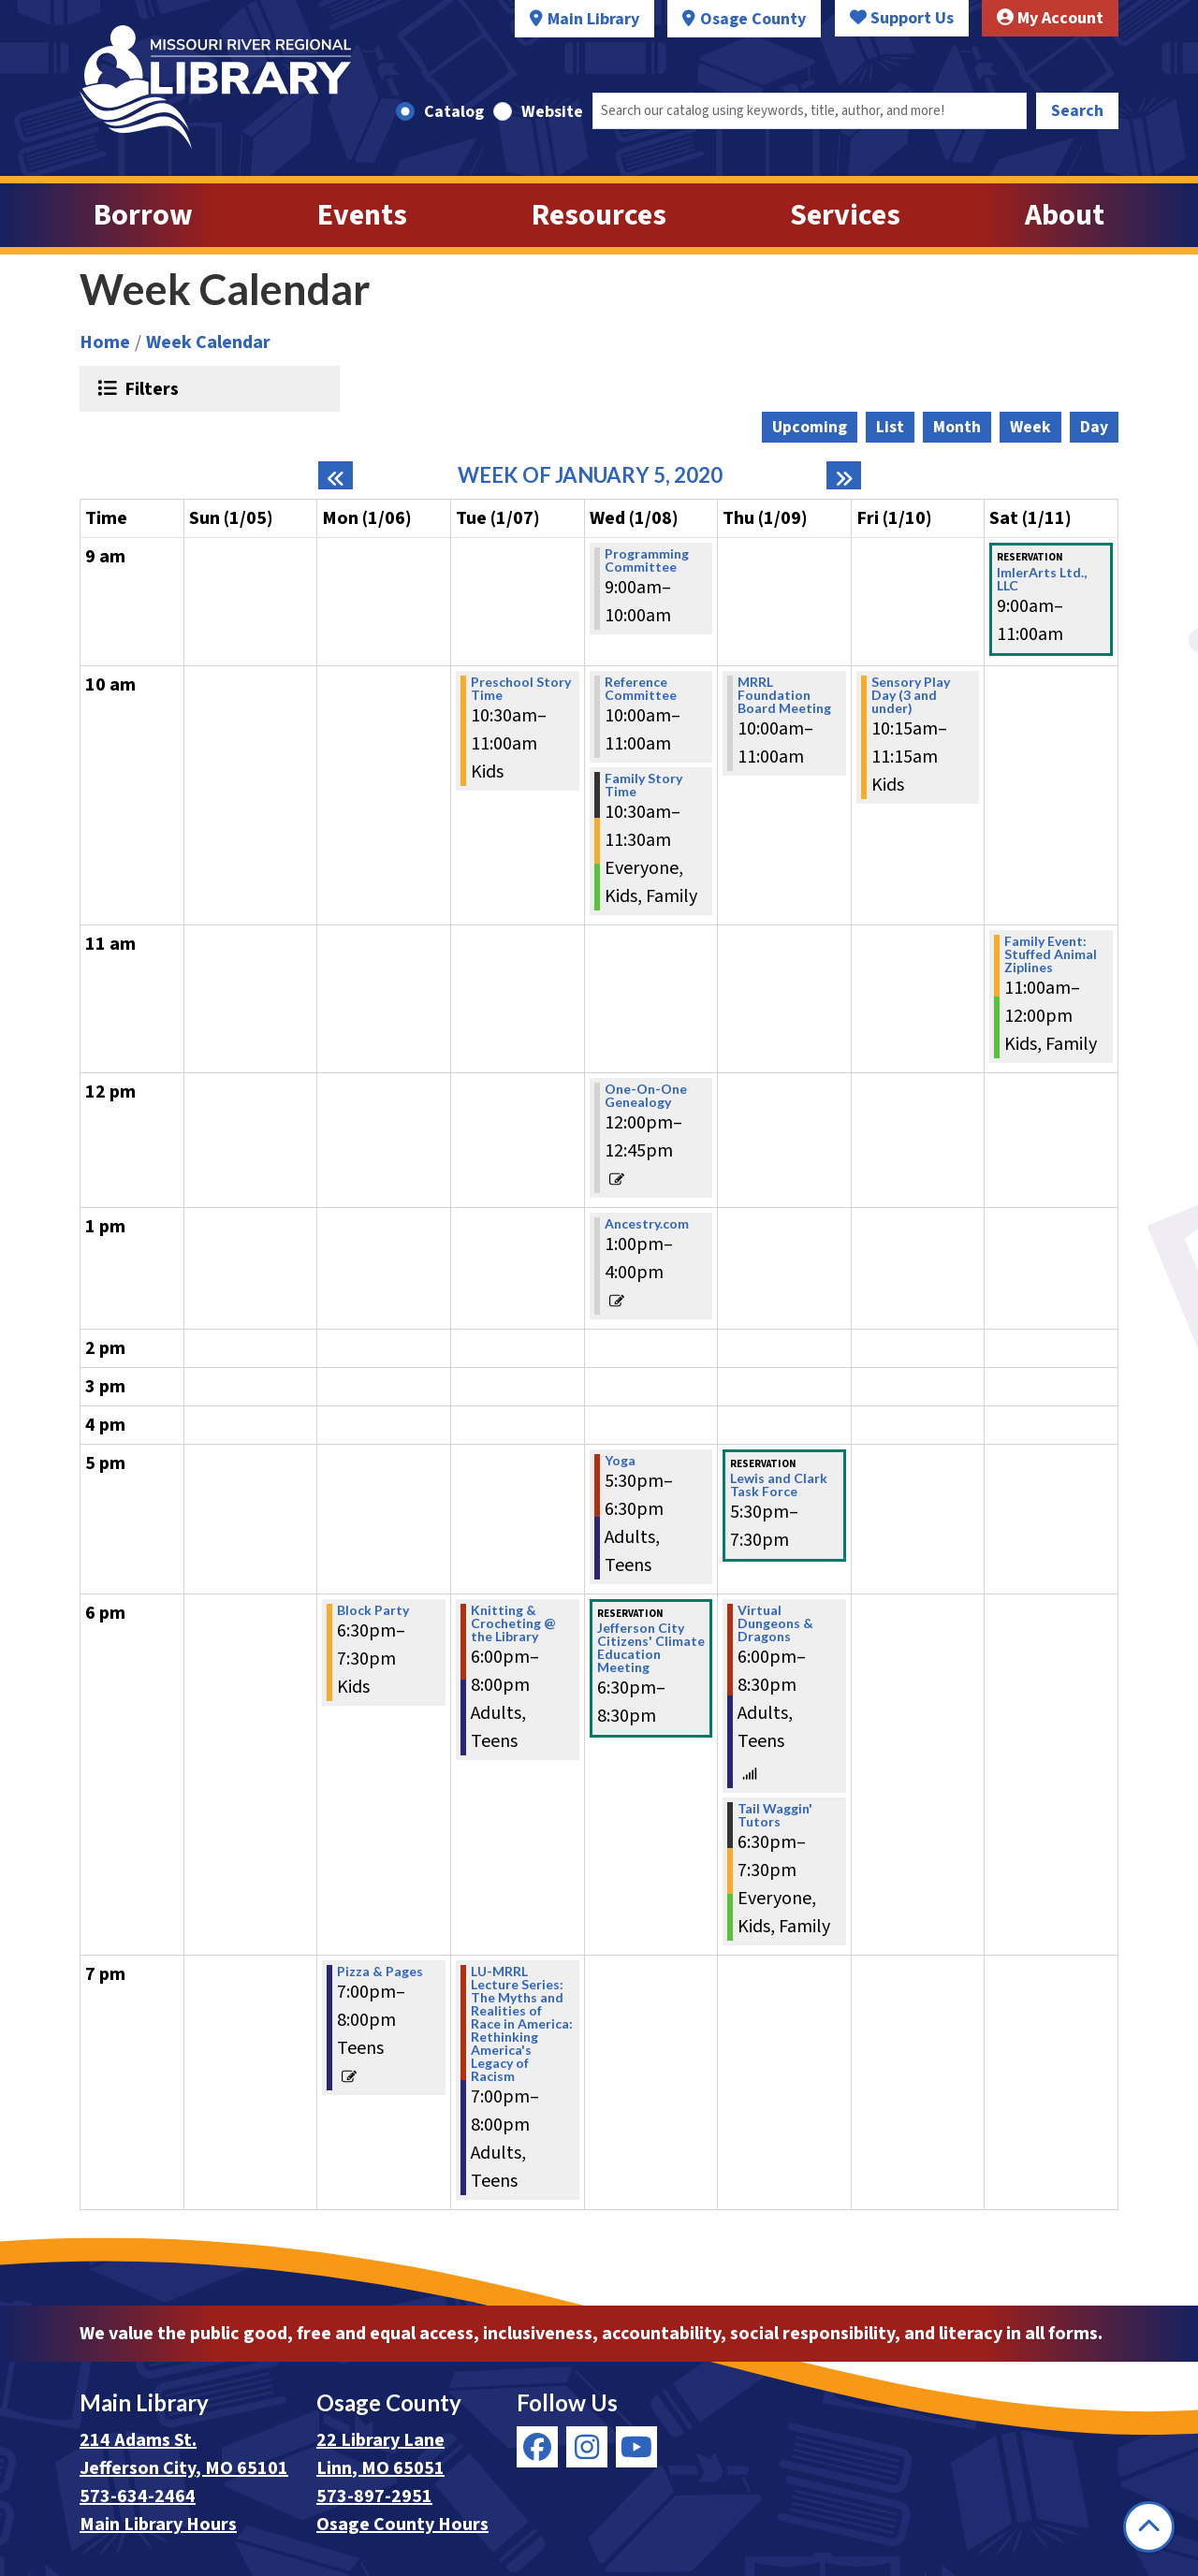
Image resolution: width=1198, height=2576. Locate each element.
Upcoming (809, 427)
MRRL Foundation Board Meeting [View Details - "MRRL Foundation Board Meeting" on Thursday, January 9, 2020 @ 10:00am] (784, 695)
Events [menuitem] (362, 215)
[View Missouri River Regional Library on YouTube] (636, 2446)
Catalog (454, 112)
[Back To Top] (1149, 2527)
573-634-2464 (138, 2496)
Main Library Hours (158, 2524)
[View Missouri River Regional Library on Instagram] (586, 2446)
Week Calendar (208, 342)
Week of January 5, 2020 (590, 475)
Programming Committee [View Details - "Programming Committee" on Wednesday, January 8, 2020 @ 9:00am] (647, 560)
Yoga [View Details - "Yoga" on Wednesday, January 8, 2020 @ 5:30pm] (620, 1460)
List (890, 427)
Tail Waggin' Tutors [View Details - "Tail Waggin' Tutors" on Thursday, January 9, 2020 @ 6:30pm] (775, 1815)
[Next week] (843, 475)
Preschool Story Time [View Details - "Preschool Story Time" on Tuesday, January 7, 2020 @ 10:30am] (521, 689)
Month (957, 427)
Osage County (753, 19)
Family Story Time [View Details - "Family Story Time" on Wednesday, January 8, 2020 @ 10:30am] (643, 785)
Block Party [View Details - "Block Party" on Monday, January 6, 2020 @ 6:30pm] (373, 1610)
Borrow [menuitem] (143, 215)
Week (1030, 427)
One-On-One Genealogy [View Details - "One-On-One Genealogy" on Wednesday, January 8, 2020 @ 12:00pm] (646, 1096)
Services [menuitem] (845, 215)
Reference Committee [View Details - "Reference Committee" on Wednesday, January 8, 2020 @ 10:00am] (641, 689)
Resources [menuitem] (599, 215)
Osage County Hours (402, 2524)
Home (105, 342)
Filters (149, 388)
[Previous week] (335, 475)
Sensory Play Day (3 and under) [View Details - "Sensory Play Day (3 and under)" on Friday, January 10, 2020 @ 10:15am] (910, 695)
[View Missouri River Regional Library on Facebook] (537, 2446)
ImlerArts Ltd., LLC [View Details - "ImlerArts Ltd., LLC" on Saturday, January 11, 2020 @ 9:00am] (1042, 579)
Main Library (593, 19)
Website (552, 112)
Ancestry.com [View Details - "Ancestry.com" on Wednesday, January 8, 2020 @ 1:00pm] (647, 1223)
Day (1094, 427)
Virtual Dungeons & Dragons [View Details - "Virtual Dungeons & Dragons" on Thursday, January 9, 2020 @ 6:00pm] (775, 1623)
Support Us (902, 18)
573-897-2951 (374, 2496)
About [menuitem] (1064, 215)
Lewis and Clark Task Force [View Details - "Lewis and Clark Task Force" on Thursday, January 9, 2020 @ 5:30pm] (778, 1485)
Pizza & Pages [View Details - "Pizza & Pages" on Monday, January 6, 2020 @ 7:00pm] (380, 1971)
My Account (1050, 18)
